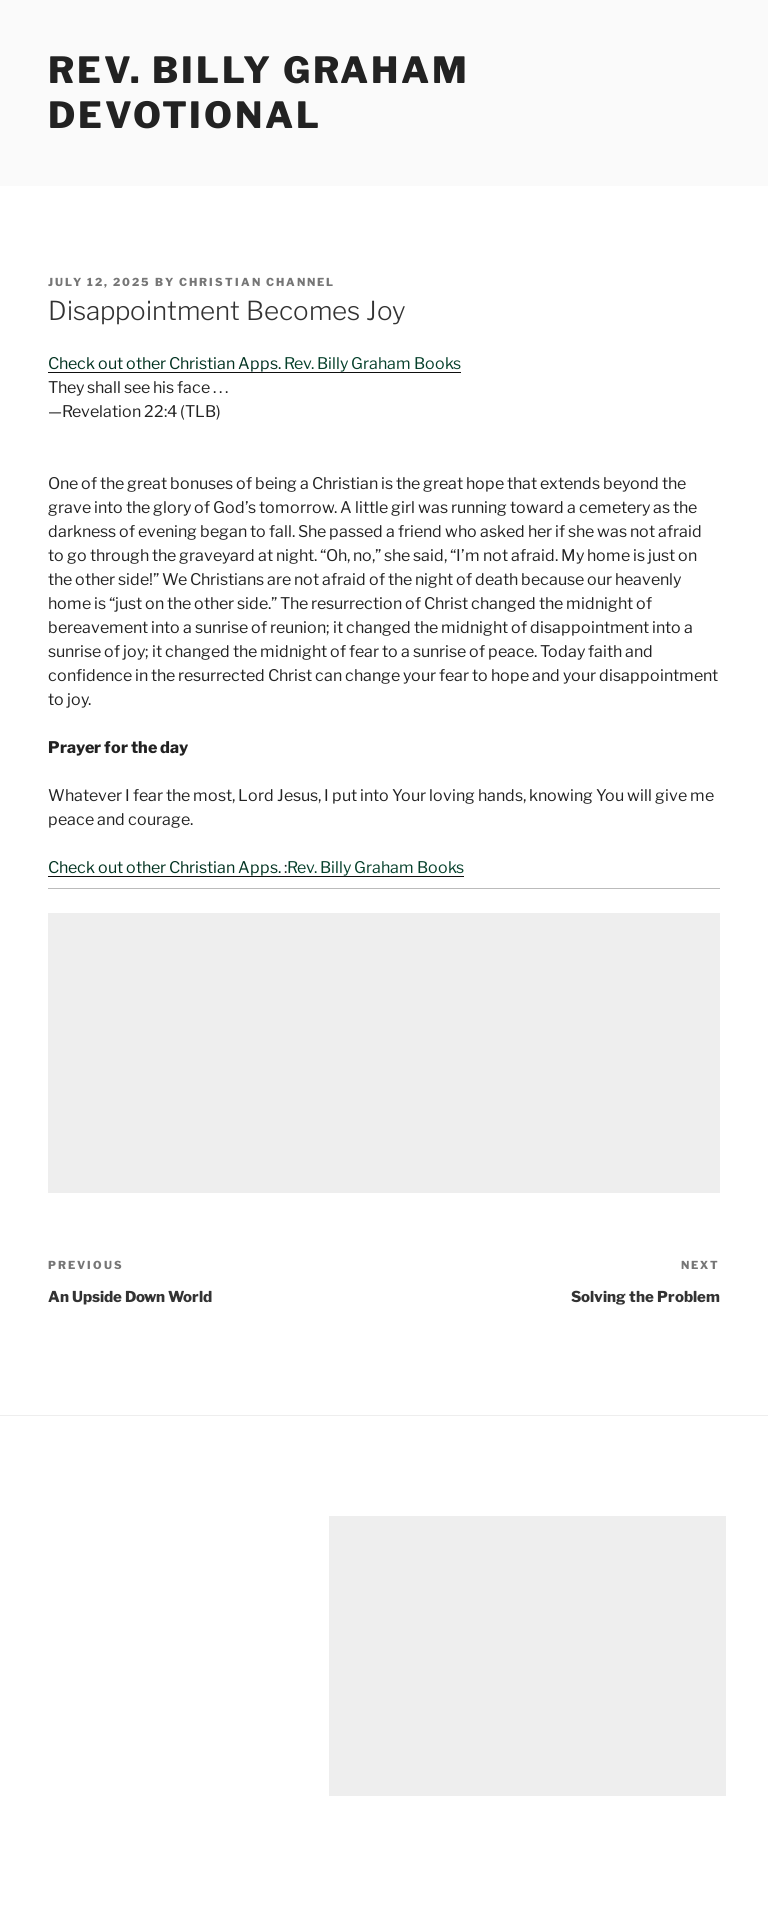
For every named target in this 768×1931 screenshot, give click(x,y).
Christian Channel (257, 282)
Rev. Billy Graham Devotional (259, 92)
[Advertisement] (384, 1053)
